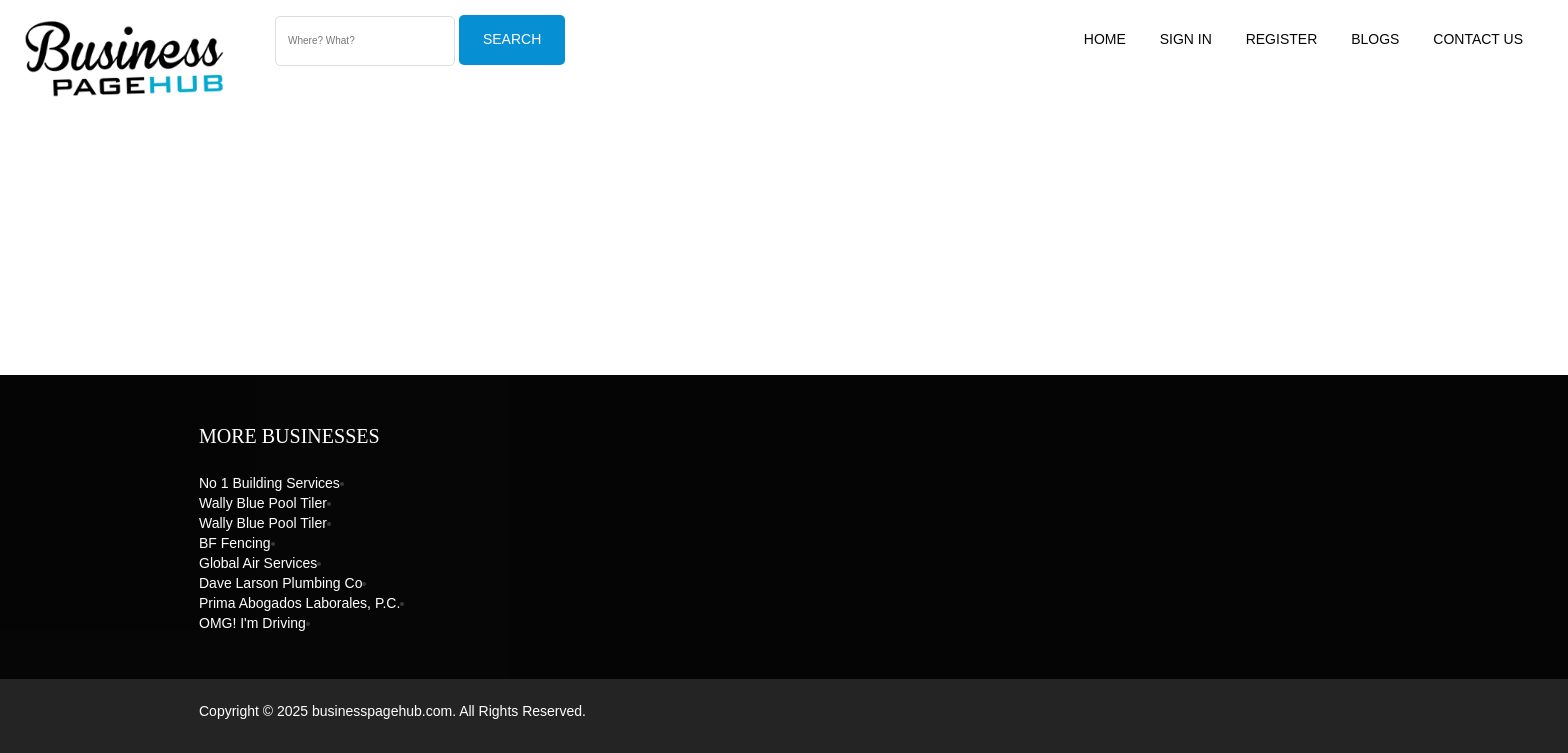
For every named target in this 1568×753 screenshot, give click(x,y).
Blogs (1375, 39)
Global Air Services (258, 563)
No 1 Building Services (269, 483)
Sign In (1186, 39)
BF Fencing (235, 543)
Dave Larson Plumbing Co (280, 583)
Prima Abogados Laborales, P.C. (299, 603)
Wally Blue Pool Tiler (263, 503)
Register (1282, 39)
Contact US (1478, 39)
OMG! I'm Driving (252, 623)
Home (1105, 39)
